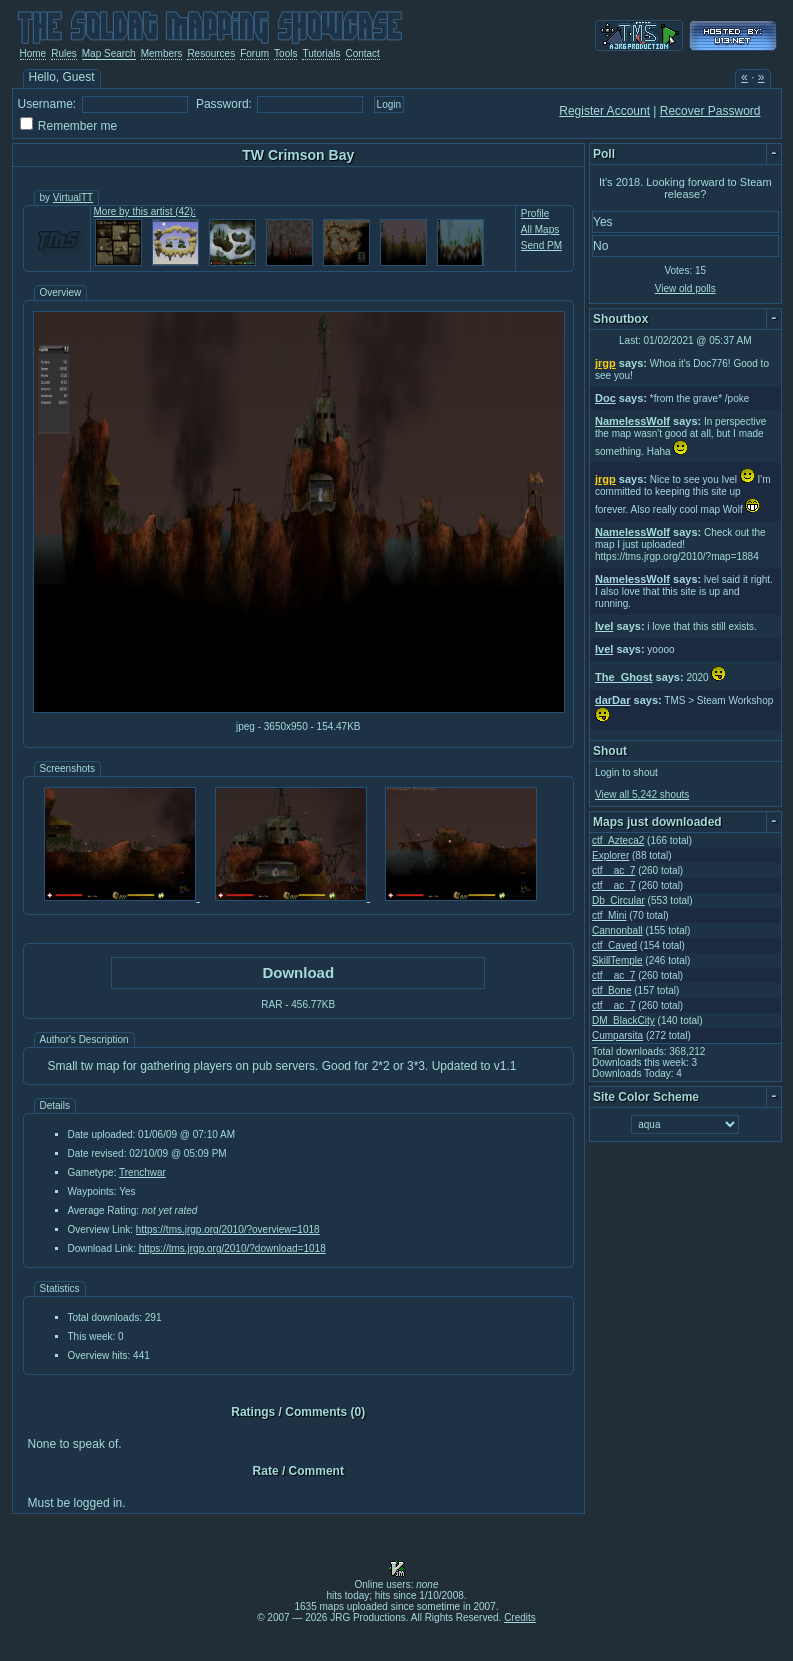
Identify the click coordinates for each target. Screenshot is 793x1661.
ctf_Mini (609, 915)
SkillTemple (617, 960)
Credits (520, 1617)
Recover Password (710, 111)
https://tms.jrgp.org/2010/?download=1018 (232, 1248)
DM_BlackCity (623, 1020)
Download (298, 972)
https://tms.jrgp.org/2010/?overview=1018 (228, 1229)
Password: (224, 104)
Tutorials (321, 53)
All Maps (540, 229)
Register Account (604, 111)
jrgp (605, 363)
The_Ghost (623, 677)
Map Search (109, 53)
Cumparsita (617, 1035)
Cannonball (617, 930)
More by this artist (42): (145, 211)
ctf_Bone (611, 990)
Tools (285, 53)
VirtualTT (73, 197)
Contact (362, 53)
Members (162, 53)
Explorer (610, 855)
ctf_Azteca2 (618, 840)
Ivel (604, 626)
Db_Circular (618, 900)
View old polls (685, 288)
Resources (211, 53)
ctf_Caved (614, 945)
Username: (47, 104)
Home (33, 53)
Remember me (77, 126)
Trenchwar (142, 1172)
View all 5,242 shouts (642, 794)
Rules (64, 53)
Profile (535, 213)
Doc (605, 398)
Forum (254, 53)
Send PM (541, 245)
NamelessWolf (632, 421)
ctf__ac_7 (613, 870)
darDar (612, 700)
